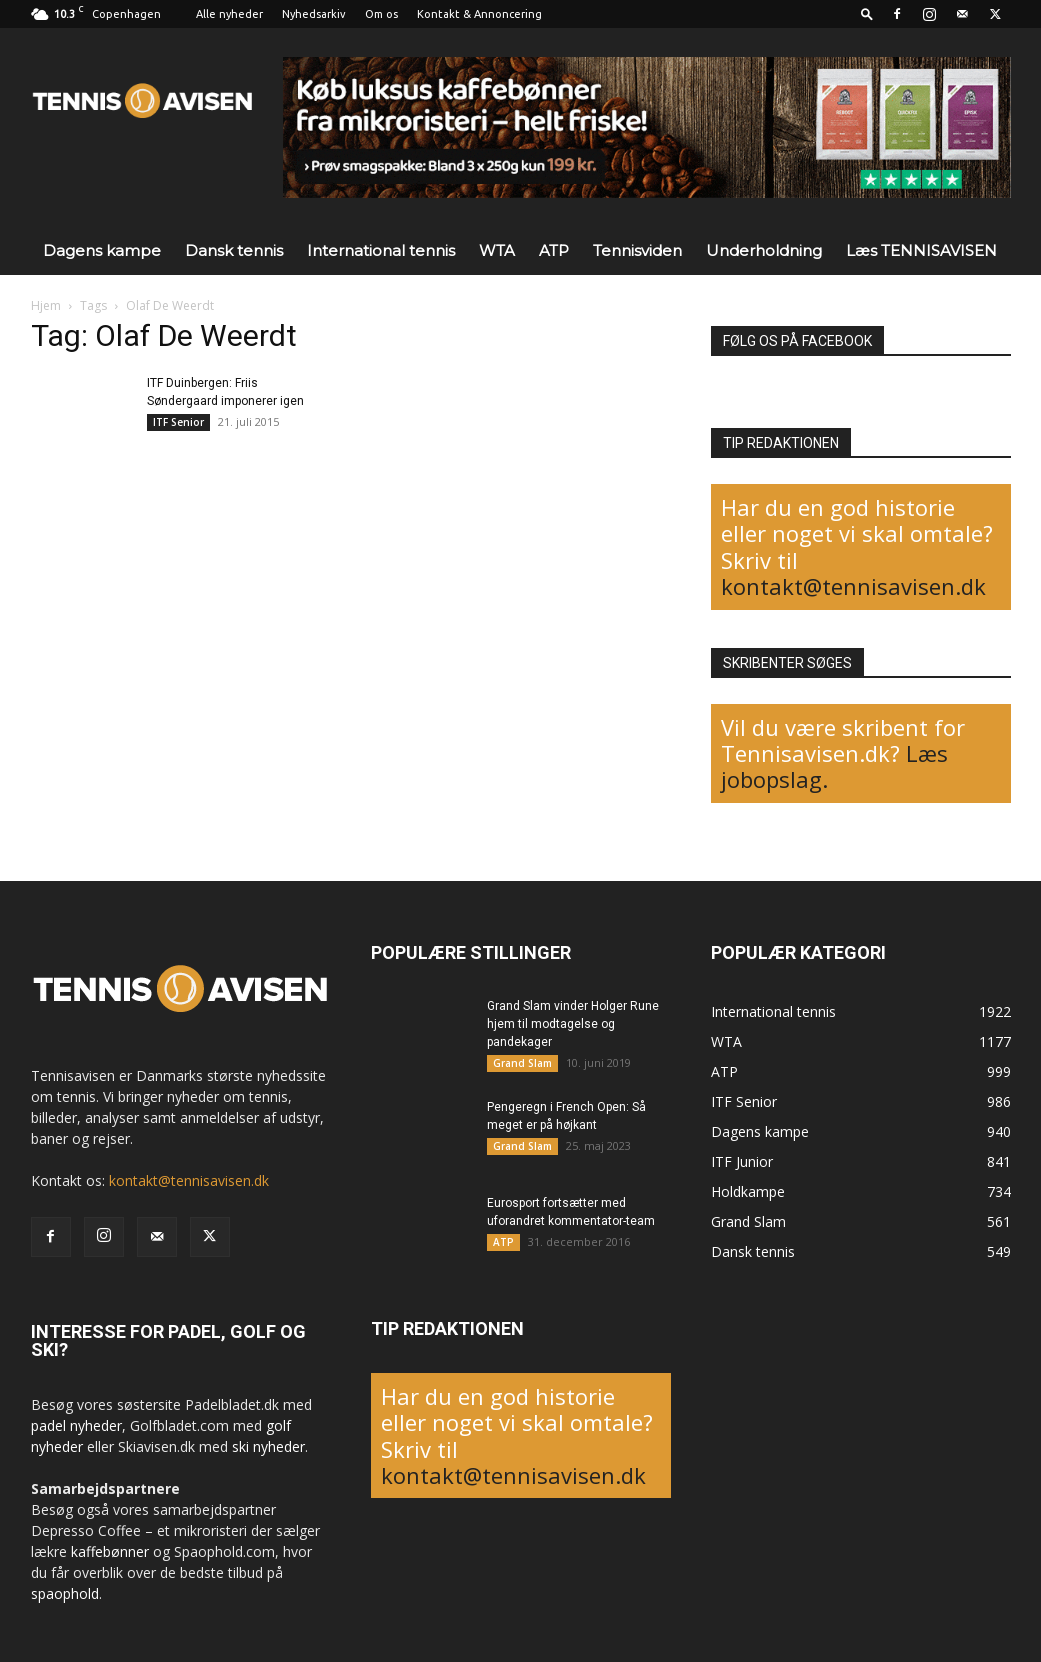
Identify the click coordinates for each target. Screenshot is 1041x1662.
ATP (554, 250)
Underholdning (764, 250)
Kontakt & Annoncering (479, 14)
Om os (381, 14)
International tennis (381, 250)
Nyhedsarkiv (314, 14)
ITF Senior (178, 422)
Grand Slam (522, 1063)
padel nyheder (76, 1425)
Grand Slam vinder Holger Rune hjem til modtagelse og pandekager (573, 1024)
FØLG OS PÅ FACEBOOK (797, 341)
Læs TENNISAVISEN (921, 250)
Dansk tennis (234, 250)
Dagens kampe (102, 250)
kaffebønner (110, 1551)
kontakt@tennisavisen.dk (853, 586)
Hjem (46, 305)
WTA (497, 250)
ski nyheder (268, 1446)
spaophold (65, 1593)
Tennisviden (637, 250)
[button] (867, 13)
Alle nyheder (229, 14)
